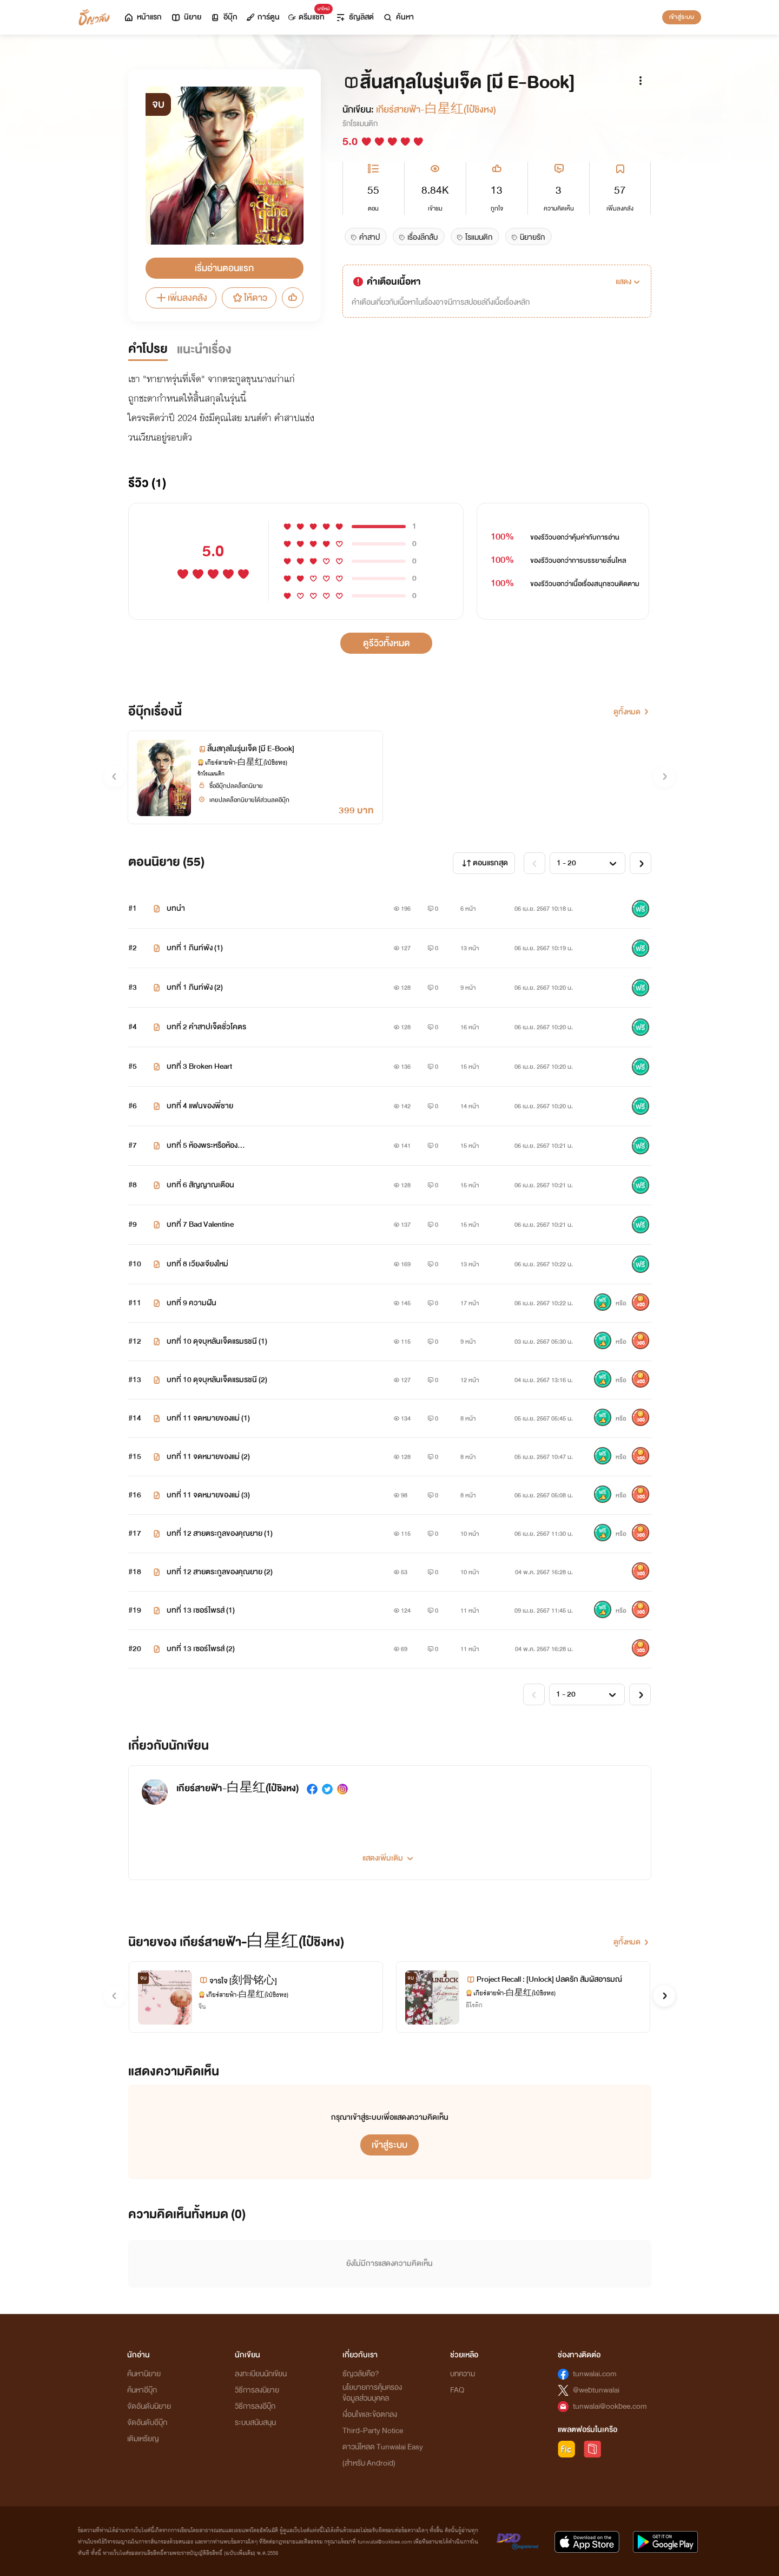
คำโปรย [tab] (148, 349)
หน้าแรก (142, 17)
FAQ (457, 2390)
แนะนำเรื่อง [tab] (204, 349)
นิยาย (185, 17)
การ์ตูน (263, 17)
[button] (629, 282)
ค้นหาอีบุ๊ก (142, 2390)
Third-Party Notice (372, 2430)
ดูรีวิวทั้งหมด (386, 643)
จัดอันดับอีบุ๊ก (147, 2422)
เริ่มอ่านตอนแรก (224, 268)
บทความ (462, 2374)
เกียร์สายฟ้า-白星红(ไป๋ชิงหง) (436, 109)
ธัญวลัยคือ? (360, 2374)
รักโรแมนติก (360, 123)
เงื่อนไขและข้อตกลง (369, 2414)
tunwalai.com (595, 2374)
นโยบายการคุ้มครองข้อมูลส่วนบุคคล (372, 2393)
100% (502, 536)
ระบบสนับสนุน (255, 2422)
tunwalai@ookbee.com (610, 2406)
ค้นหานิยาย (144, 2374)
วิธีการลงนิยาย (257, 2390)
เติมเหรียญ (143, 2439)
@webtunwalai (596, 2390)
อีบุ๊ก (223, 17)
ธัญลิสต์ (354, 17)
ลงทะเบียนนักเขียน (261, 2374)
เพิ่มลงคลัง (181, 298)
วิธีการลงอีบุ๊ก (255, 2406)
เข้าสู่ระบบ (681, 16)
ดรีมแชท (308, 14)
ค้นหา (398, 17)
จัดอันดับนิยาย (149, 2406)
